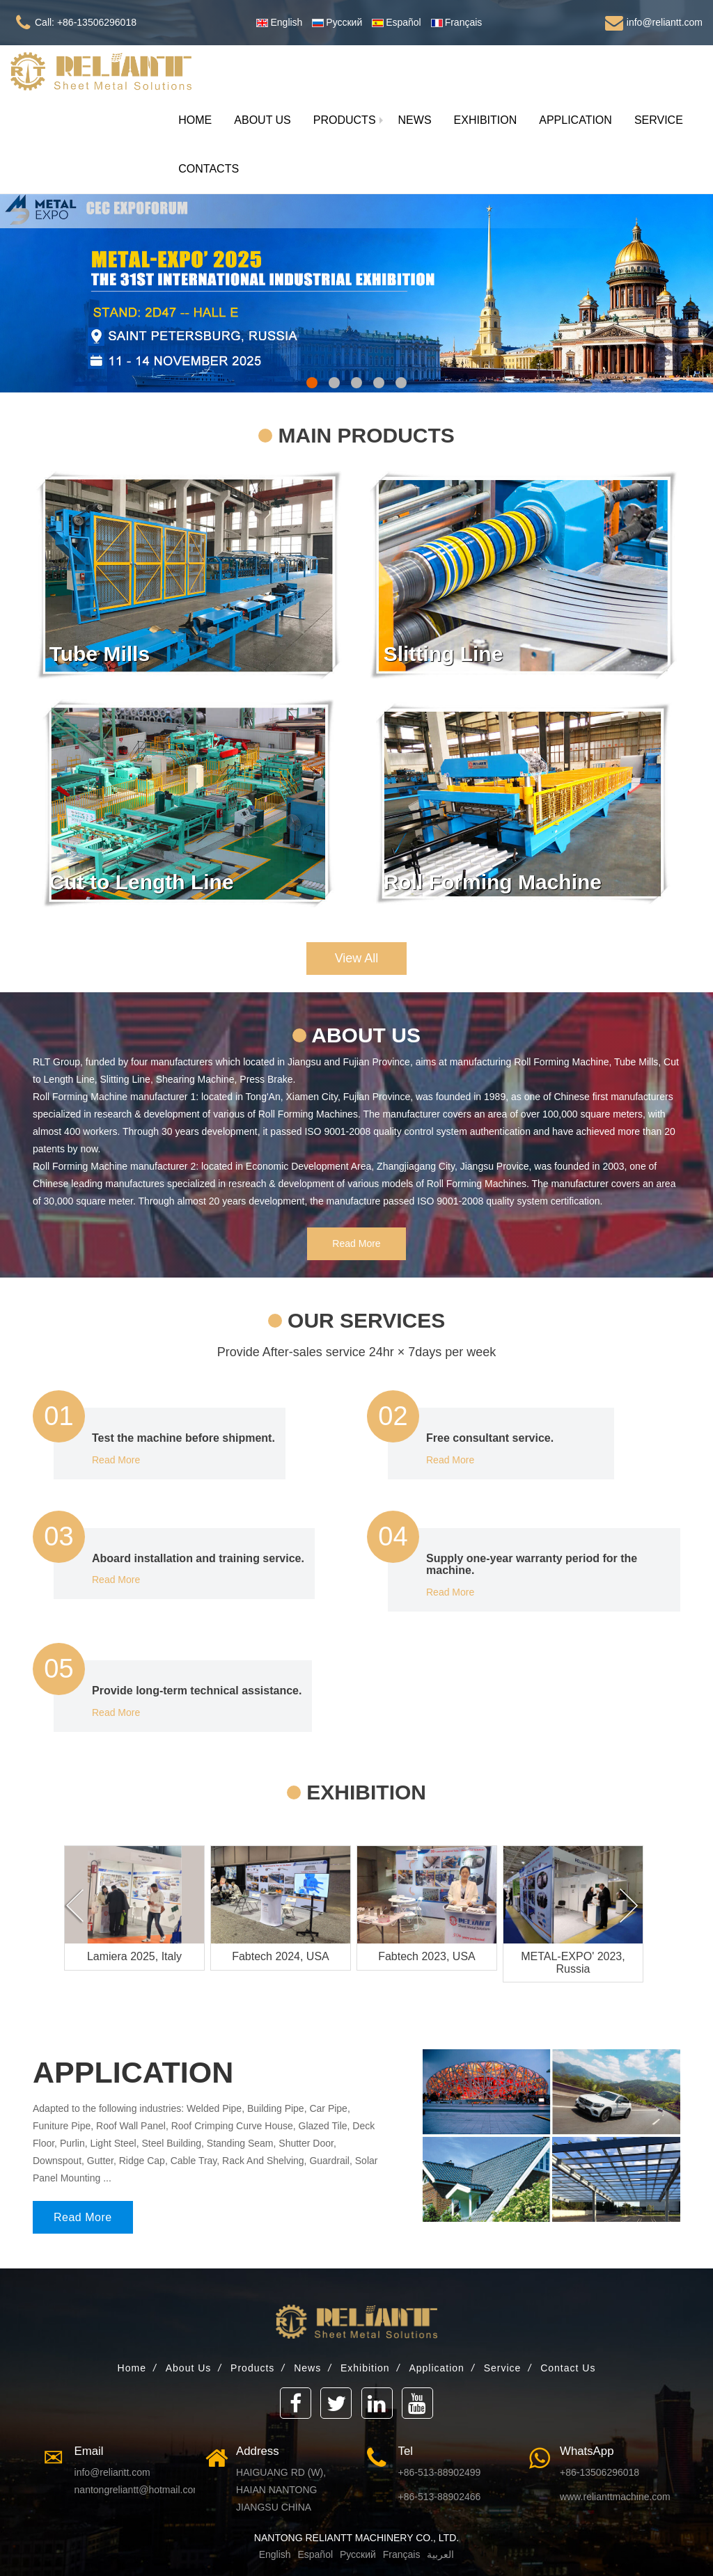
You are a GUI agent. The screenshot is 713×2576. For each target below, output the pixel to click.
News (307, 2368)
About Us (189, 2368)
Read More (356, 1243)
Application (436, 2368)
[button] (344, 120)
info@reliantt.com (112, 2472)
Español (315, 2554)
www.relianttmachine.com (615, 2496)
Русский (356, 2554)
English (275, 2554)
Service (503, 2368)
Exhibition (365, 2368)
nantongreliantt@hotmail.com (138, 2489)
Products (252, 2368)
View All (357, 958)
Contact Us (567, 2368)
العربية (440, 2554)
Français (400, 2554)
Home (132, 2368)
